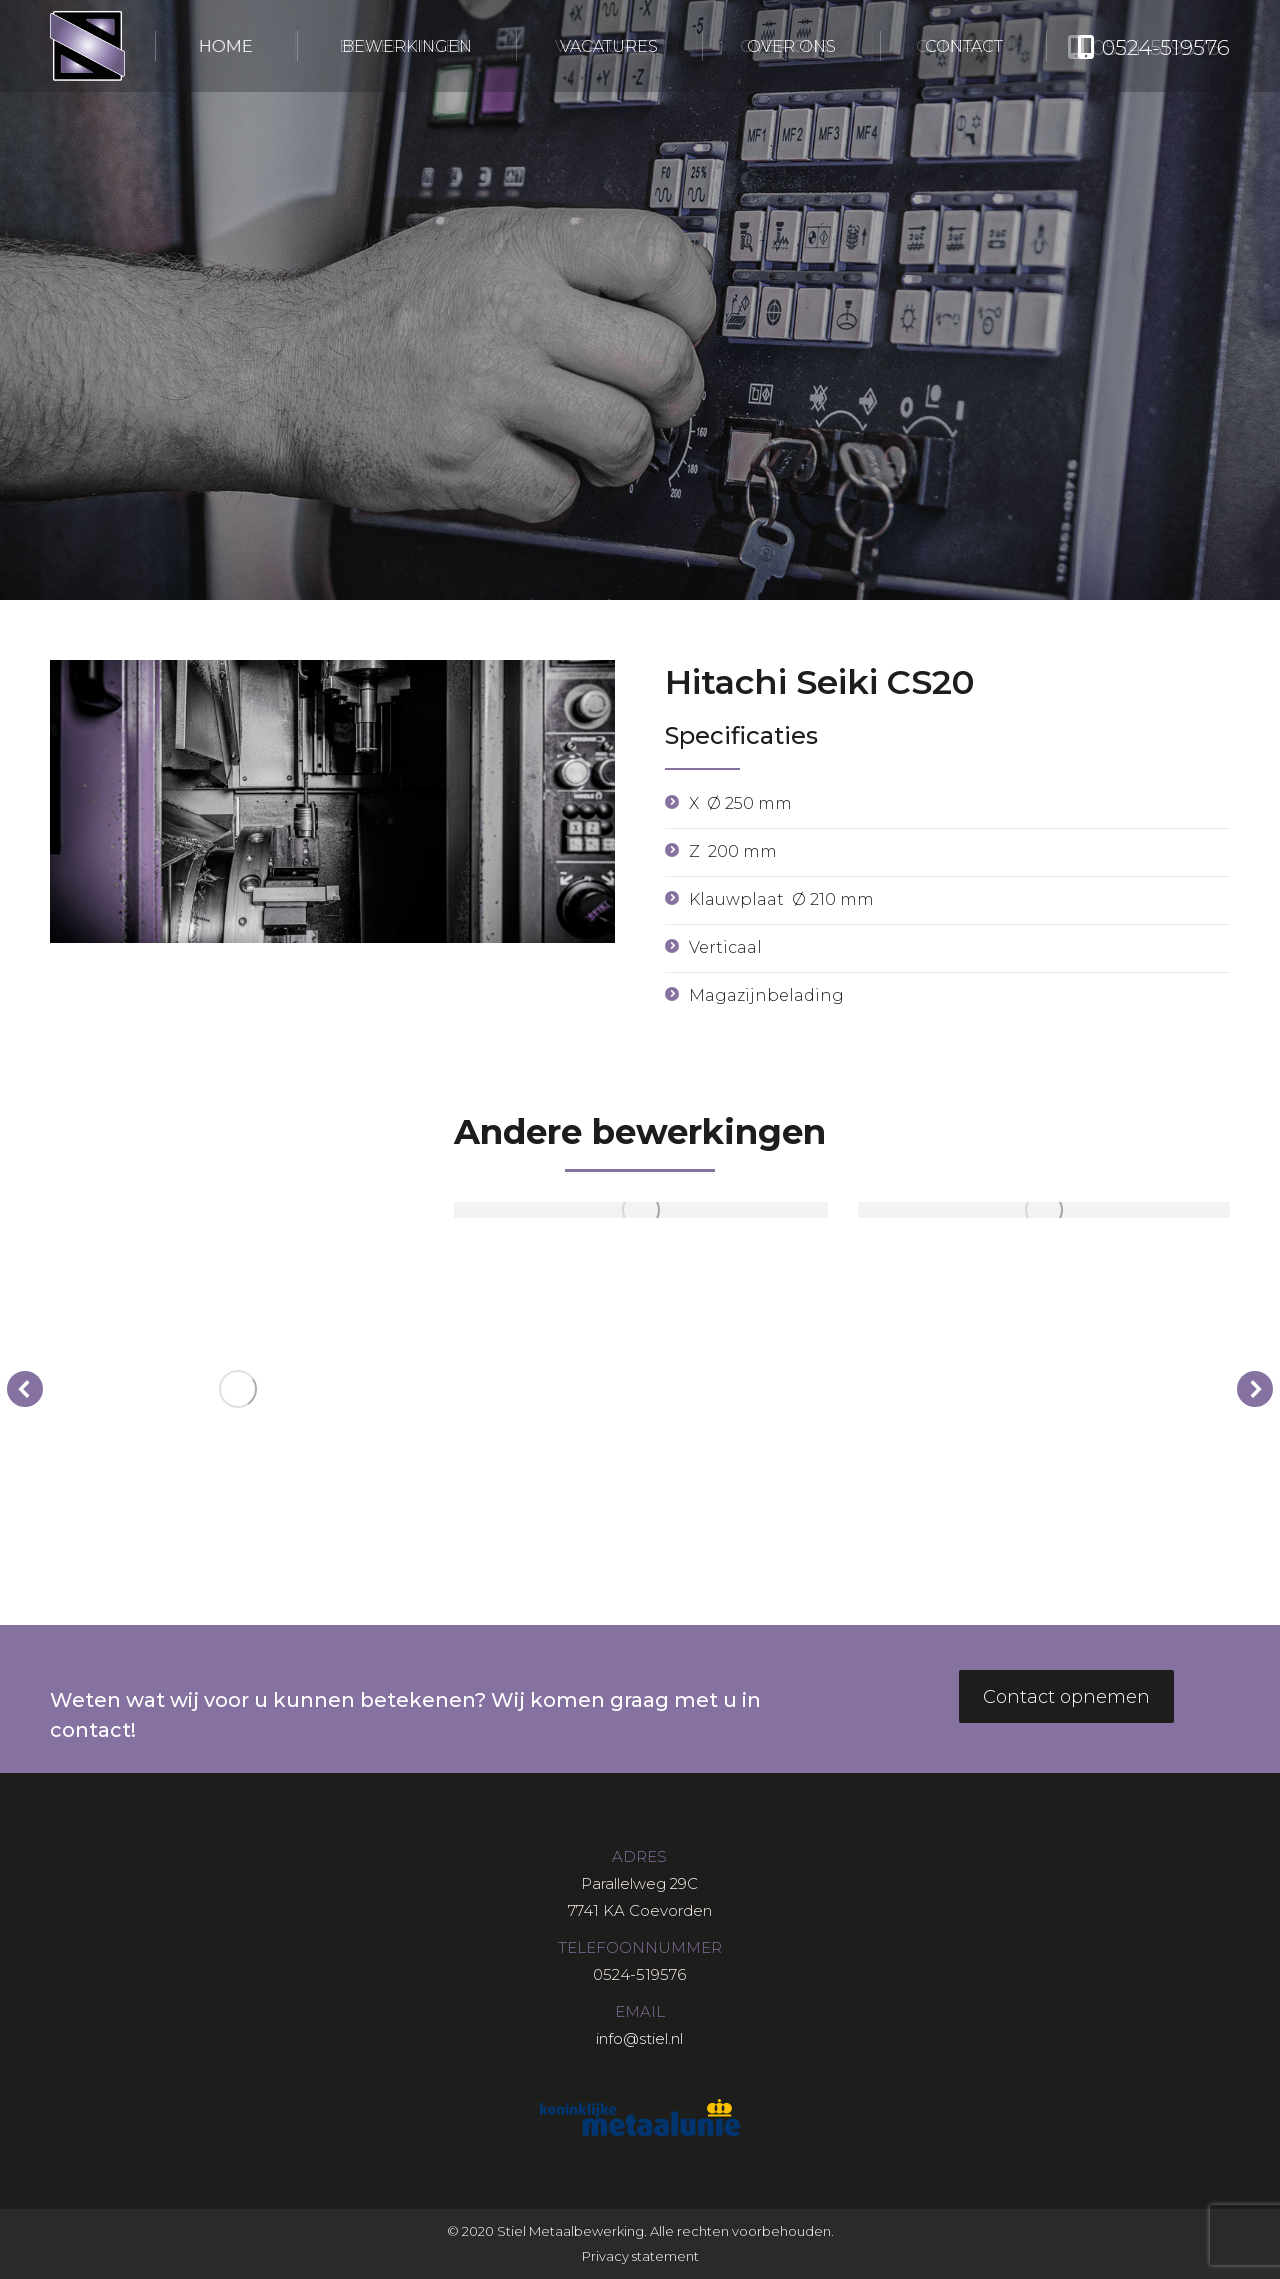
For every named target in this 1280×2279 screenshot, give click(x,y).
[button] (25, 1389)
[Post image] (237, 1388)
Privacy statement (640, 2256)
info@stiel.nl (639, 2038)
